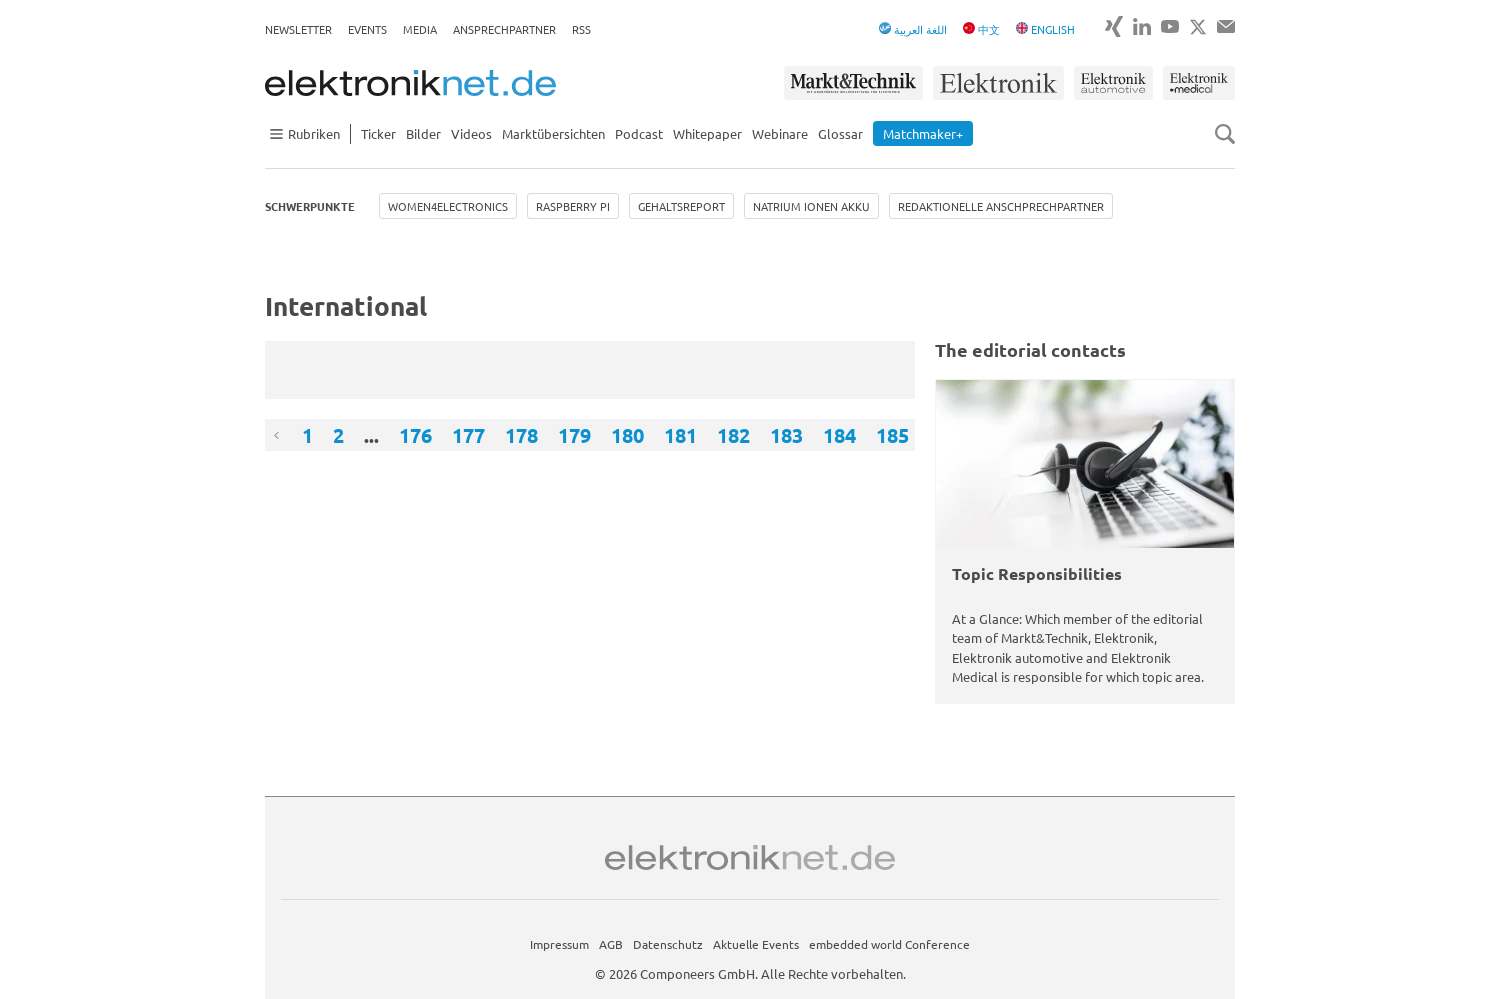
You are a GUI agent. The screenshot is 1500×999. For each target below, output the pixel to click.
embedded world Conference (889, 944)
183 (786, 435)
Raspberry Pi (573, 206)
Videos (471, 133)
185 (892, 435)
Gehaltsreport (681, 206)
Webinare (780, 133)
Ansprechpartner (504, 29)
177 (468, 435)
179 (574, 435)
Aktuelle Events (756, 944)
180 (627, 435)
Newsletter (298, 29)
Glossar (840, 133)
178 (521, 435)
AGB (611, 944)
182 (733, 435)
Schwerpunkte (310, 206)
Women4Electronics (448, 206)
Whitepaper (707, 133)
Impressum (559, 944)
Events (367, 29)
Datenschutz (668, 944)
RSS (581, 29)
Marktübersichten (553, 133)
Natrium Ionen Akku (811, 206)
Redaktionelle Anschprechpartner (1001, 206)
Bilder (423, 133)
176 (415, 435)
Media (420, 29)
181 (680, 435)
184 (839, 435)
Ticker (378, 133)
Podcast (639, 133)
